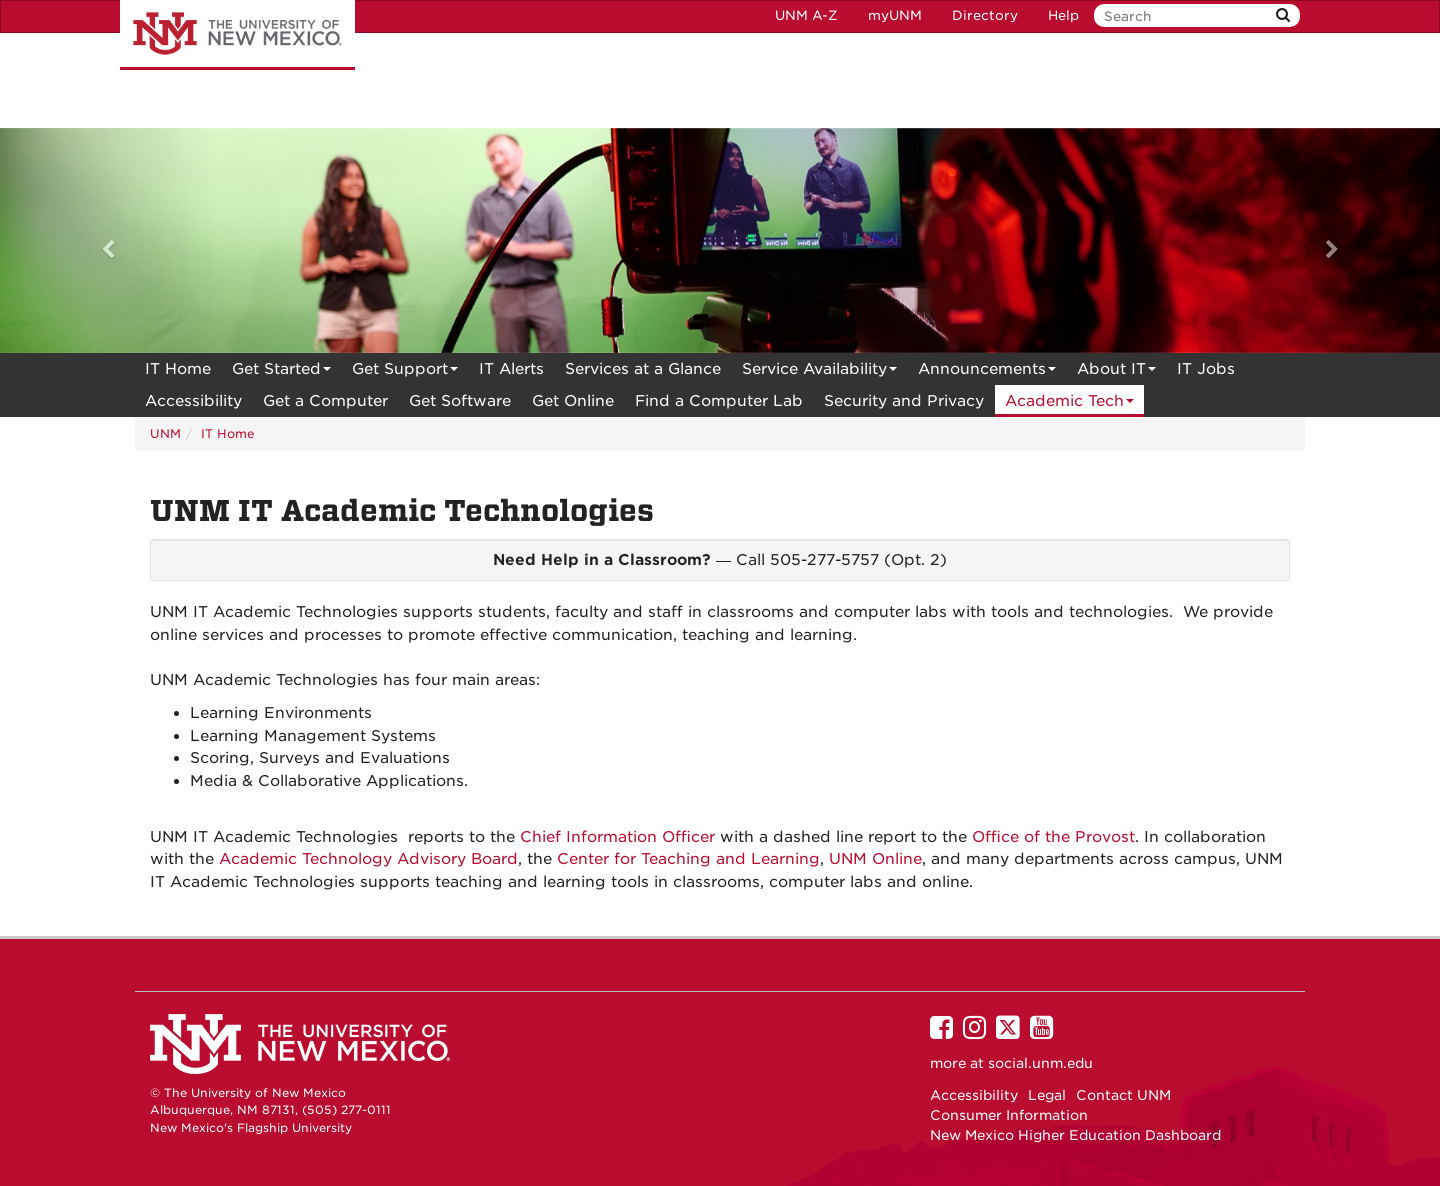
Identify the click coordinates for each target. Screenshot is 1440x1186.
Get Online (573, 401)
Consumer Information (1009, 1115)
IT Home (178, 369)
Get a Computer (325, 401)
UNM (165, 433)
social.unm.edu (1040, 1063)
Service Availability (819, 372)
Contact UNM (1123, 1095)
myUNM (895, 15)
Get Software (460, 401)
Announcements (987, 372)
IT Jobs (1206, 369)
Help (1063, 15)
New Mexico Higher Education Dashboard (1075, 1135)
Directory (985, 15)
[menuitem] (178, 369)
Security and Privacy (904, 401)
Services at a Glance (643, 369)
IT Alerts (511, 369)
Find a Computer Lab (719, 401)
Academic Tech (1069, 404)
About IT (1116, 372)
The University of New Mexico (237, 35)
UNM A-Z (806, 15)
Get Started (281, 372)
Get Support (405, 372)
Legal (1047, 1095)
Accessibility (193, 401)
